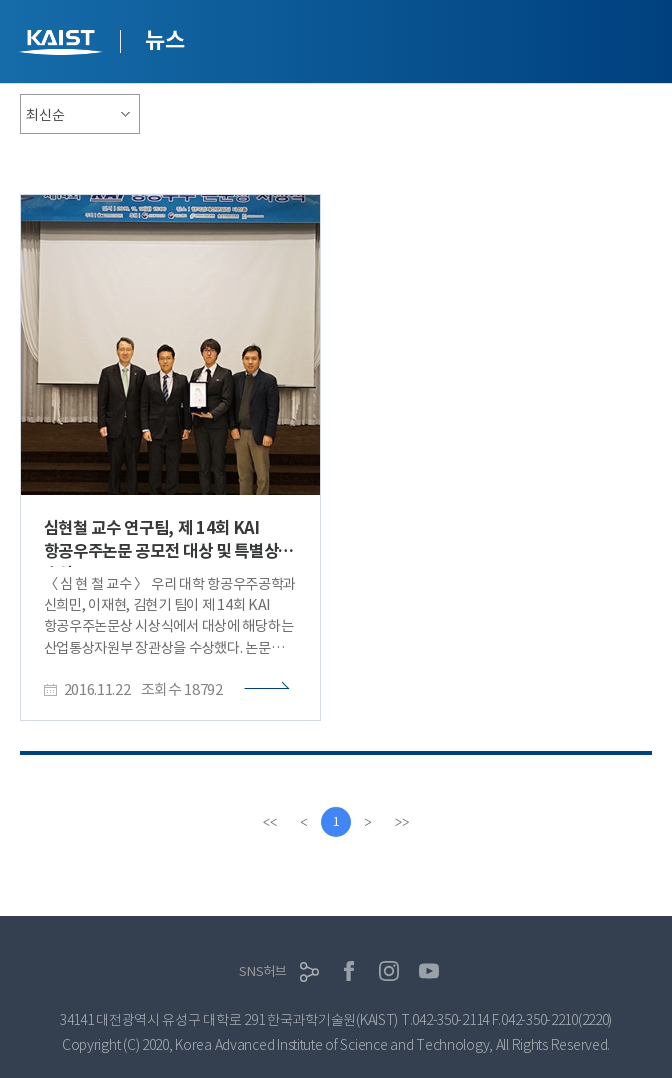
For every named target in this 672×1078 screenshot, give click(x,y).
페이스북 (349, 971)
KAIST (63, 44)
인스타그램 (389, 971)
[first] (270, 822)
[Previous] (304, 822)
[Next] (368, 822)
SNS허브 (263, 971)
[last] (402, 822)
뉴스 (164, 40)
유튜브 (429, 971)
